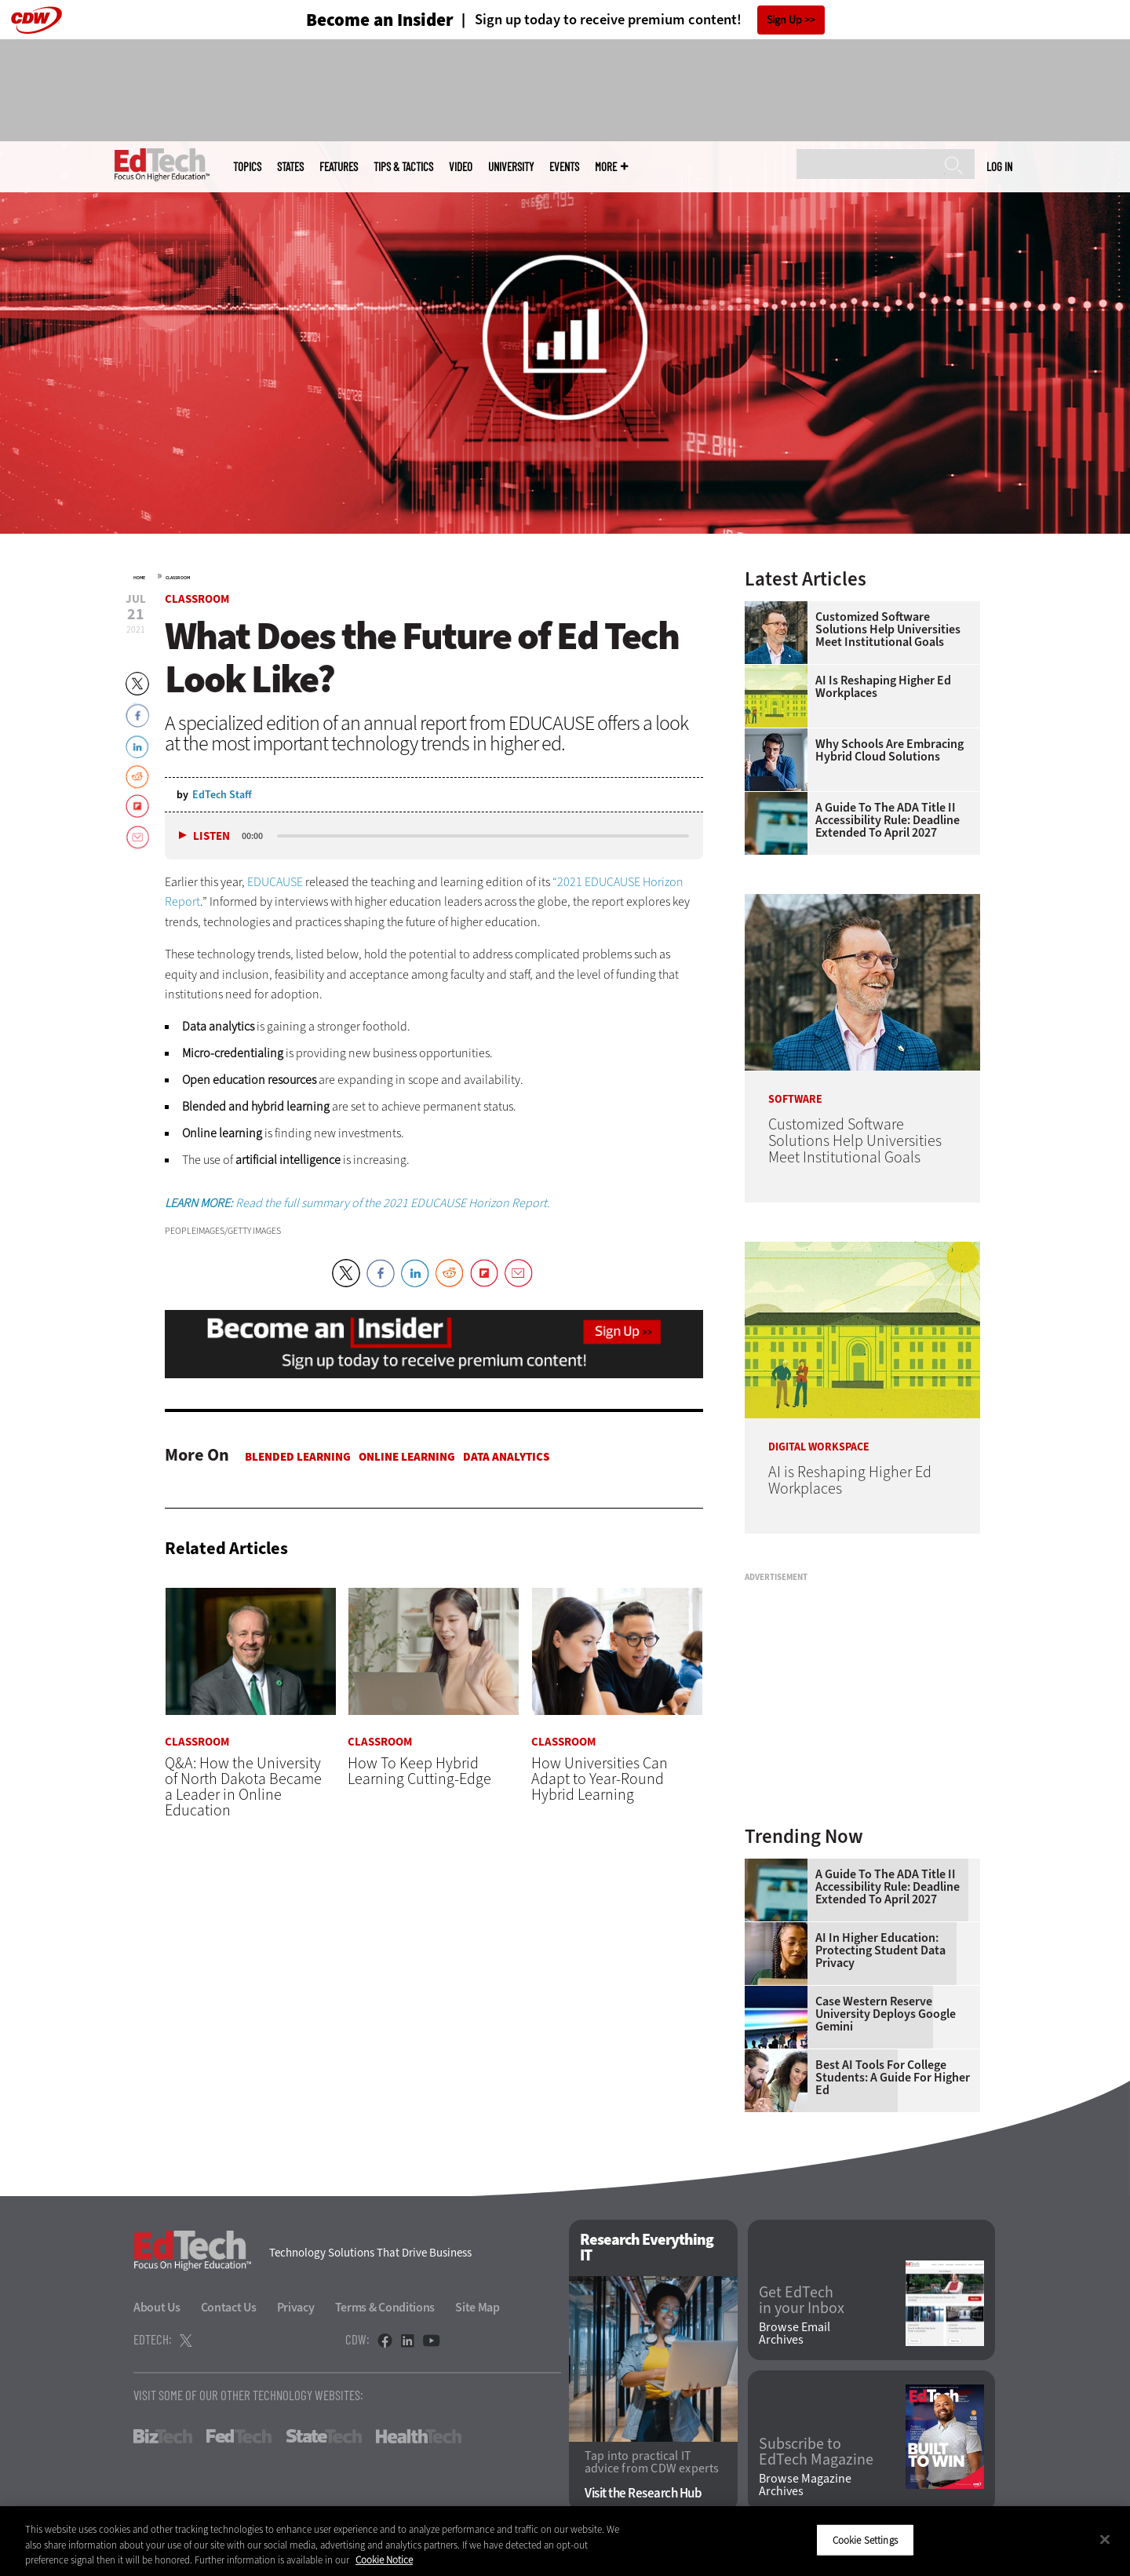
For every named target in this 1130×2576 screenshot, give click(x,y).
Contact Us (229, 2307)
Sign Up (784, 20)
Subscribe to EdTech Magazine (816, 2452)
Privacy (296, 2307)
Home (139, 578)
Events (564, 167)
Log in (999, 166)
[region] (565, 2541)
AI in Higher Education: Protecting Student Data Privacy (880, 1950)
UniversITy (511, 167)
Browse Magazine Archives (805, 2485)
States (290, 167)
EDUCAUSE (275, 882)
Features (338, 167)
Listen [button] (211, 836)
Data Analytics (506, 1457)
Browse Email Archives (794, 2333)
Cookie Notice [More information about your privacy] (384, 2560)
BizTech (162, 2436)
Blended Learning (298, 1457)
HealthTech (418, 2436)
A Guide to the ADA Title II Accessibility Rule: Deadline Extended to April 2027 (887, 820)
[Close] (1105, 2539)
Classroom (178, 578)
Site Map (477, 2307)
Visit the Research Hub (643, 2493)
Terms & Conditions (385, 2307)
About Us (156, 2307)
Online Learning (407, 1457)
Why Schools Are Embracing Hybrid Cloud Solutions (889, 750)
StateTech (324, 2436)
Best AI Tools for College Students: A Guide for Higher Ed (892, 2077)
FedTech (239, 2436)
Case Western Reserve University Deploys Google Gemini (885, 2014)
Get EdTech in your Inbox (801, 2300)
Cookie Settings (865, 2539)
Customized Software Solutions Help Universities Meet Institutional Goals (887, 629)
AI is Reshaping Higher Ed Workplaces (883, 686)
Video (460, 167)
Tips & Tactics (403, 167)
